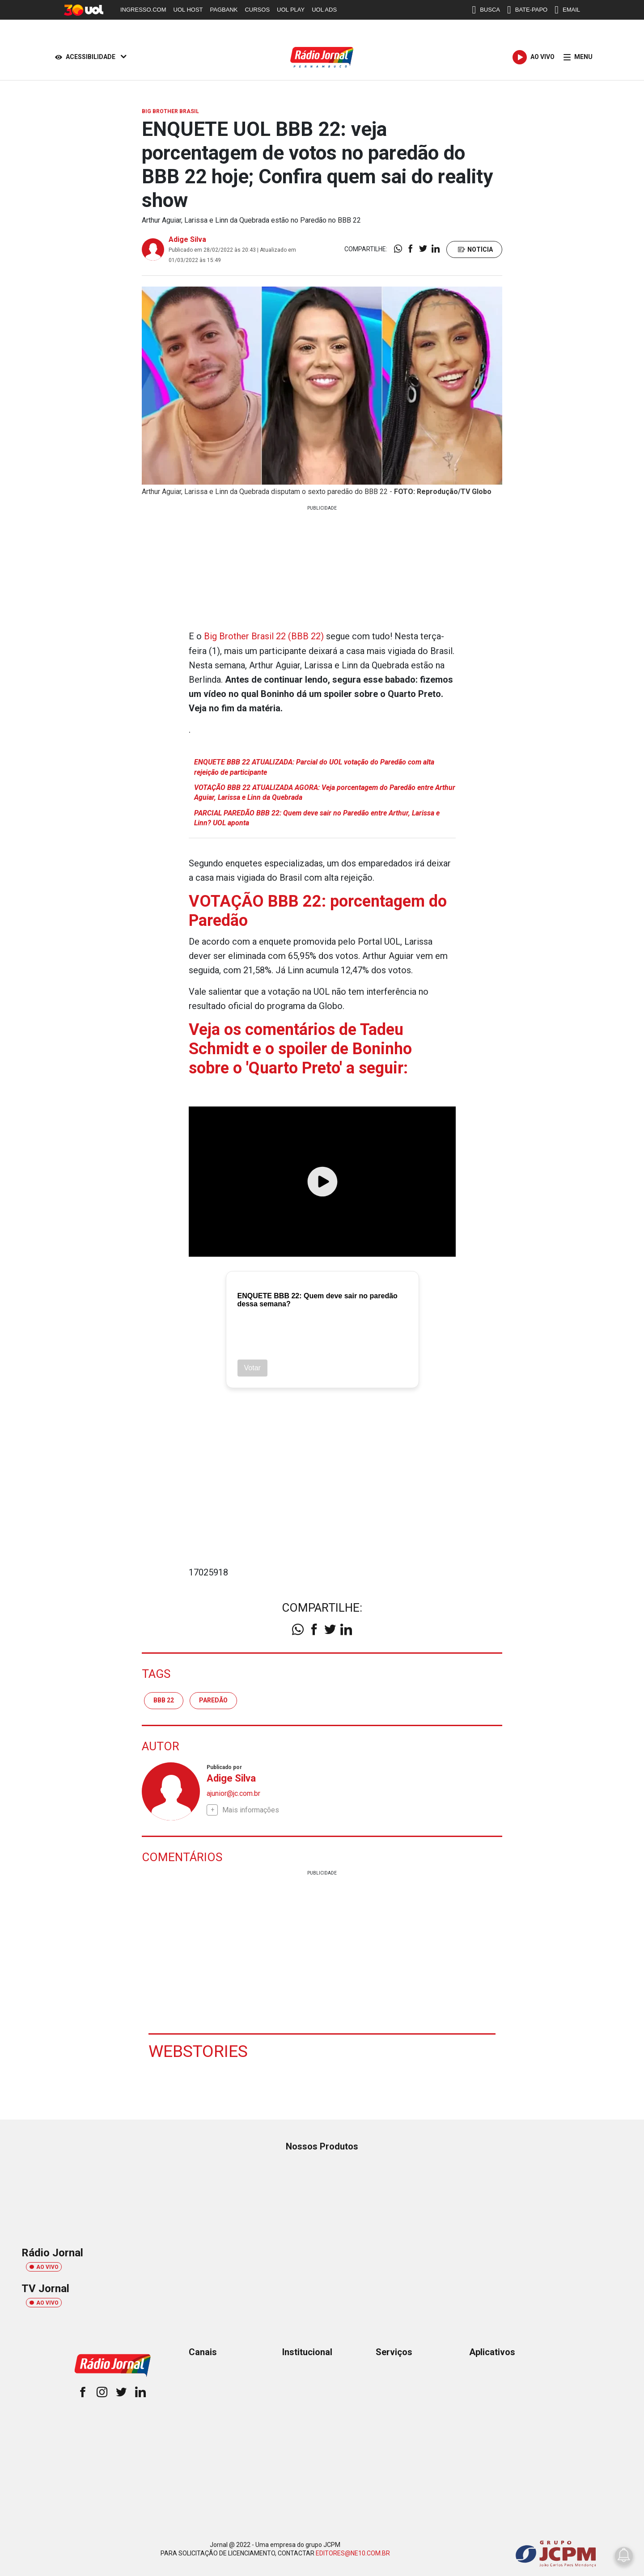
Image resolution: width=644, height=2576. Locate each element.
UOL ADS (324, 9)
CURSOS (257, 9)
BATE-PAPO (527, 9)
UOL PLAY (291, 9)
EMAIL (567, 9)
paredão (213, 1699)
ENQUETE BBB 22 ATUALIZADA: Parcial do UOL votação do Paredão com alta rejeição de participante (314, 766)
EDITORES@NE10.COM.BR (353, 2552)
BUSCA (486, 9)
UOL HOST (188, 9)
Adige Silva (187, 239)
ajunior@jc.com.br (233, 1793)
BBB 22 (163, 1699)
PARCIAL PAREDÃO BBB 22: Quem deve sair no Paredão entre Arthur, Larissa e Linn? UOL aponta (317, 817)
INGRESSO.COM (143, 9)
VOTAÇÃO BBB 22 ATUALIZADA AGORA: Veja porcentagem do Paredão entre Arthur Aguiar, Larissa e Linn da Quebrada (324, 792)
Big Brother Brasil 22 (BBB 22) (264, 636)
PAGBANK (224, 9)
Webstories (198, 2050)
